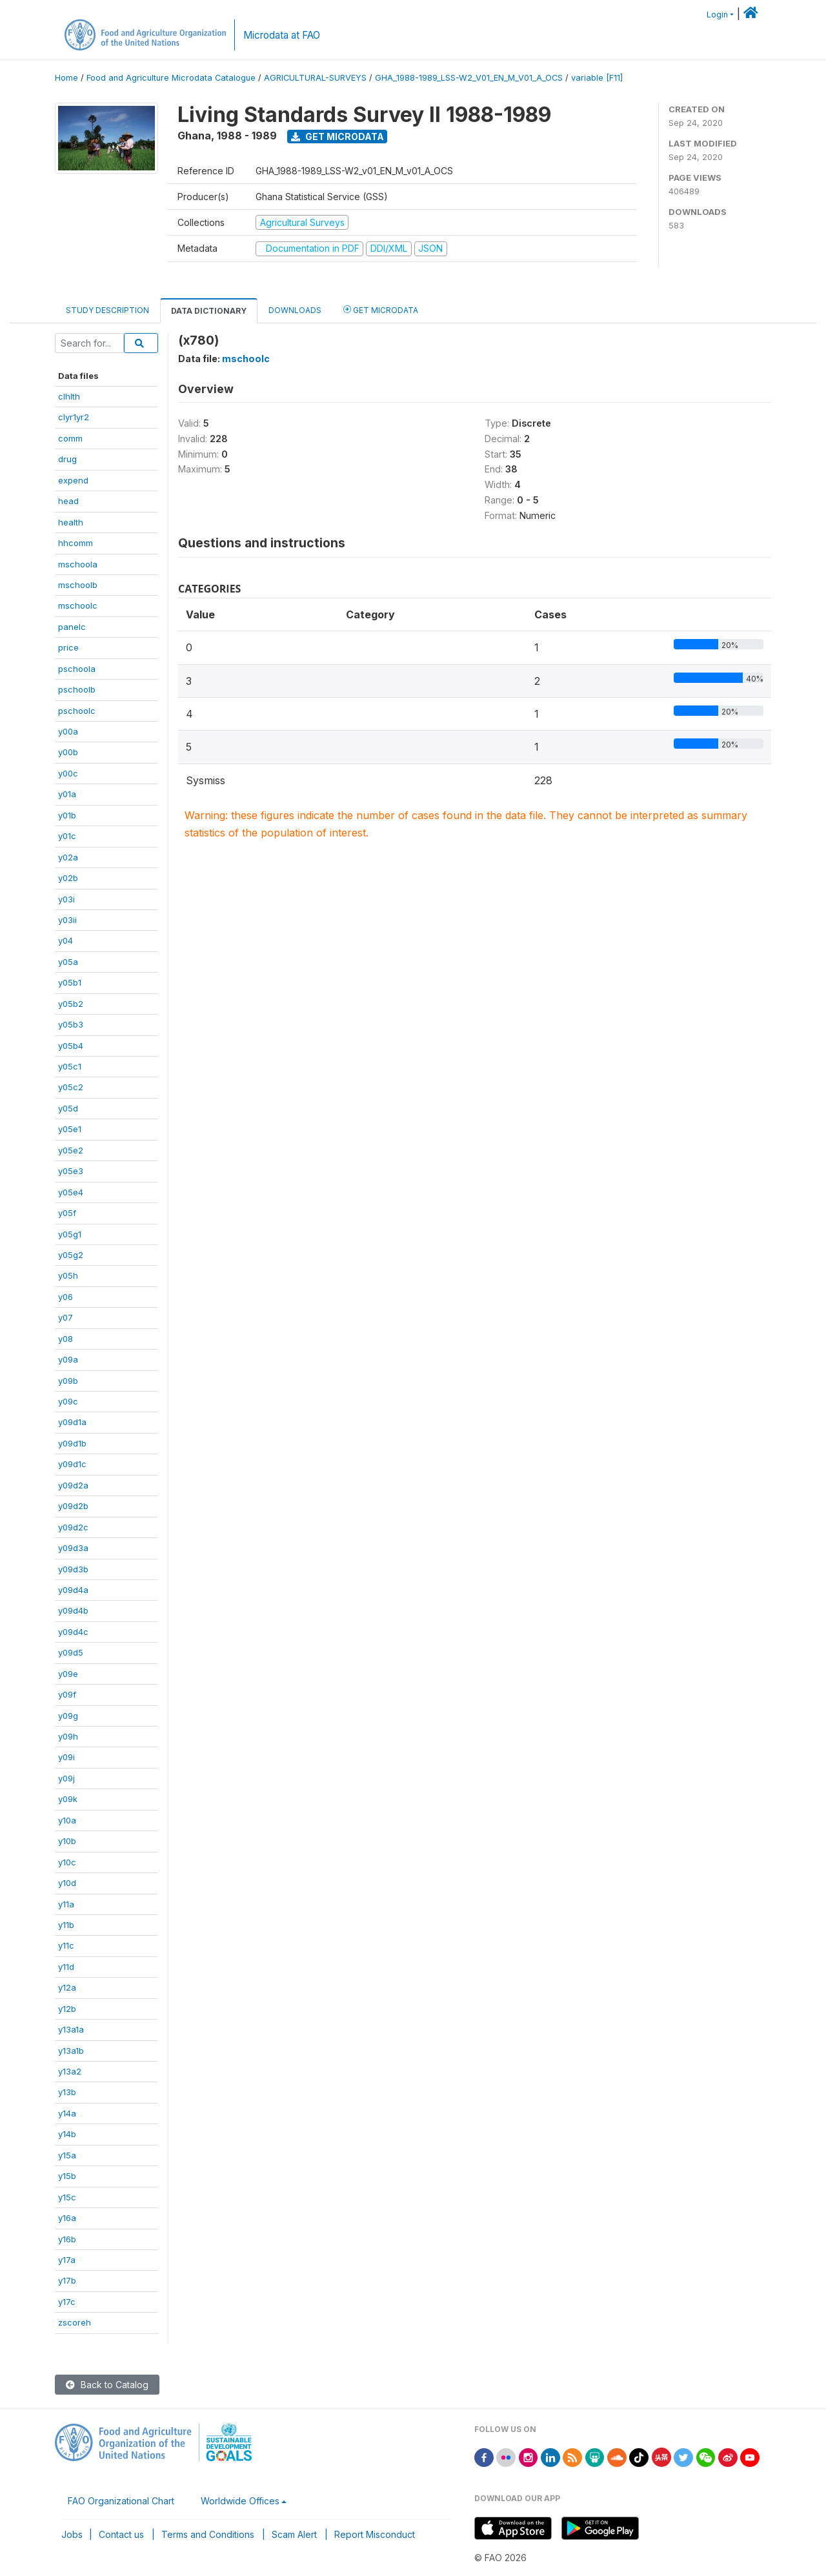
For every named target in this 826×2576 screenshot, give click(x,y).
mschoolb (77, 585)
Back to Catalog (107, 2384)
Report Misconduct (374, 2534)
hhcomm (75, 543)
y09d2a (73, 1485)
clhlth (69, 396)
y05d (68, 1108)
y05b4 (70, 1045)
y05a (68, 962)
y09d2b (73, 1506)
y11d (66, 1967)
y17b (67, 2280)
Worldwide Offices (240, 2500)
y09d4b (73, 1610)
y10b (67, 1841)
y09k (67, 1799)
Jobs (72, 2534)
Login (717, 14)
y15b (67, 2176)
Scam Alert (294, 2534)
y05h (68, 1275)
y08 (65, 1339)
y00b (68, 752)
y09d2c (73, 1527)
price (68, 647)
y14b (67, 2134)
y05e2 (70, 1150)
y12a (67, 1987)
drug (67, 459)
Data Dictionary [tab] (209, 311)
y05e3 (70, 1171)
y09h (68, 1736)
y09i (66, 1757)
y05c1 (69, 1066)
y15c (67, 2197)
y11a (66, 1904)
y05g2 (70, 1255)
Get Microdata (337, 136)
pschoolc (77, 710)
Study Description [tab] (107, 310)
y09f (67, 1694)
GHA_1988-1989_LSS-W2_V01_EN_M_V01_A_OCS (469, 78)
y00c (68, 773)
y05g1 (69, 1234)
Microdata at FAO (281, 35)
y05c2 (70, 1087)
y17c (67, 2302)
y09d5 (70, 1652)
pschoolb (77, 689)
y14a (67, 2113)
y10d (67, 1883)
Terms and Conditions (207, 2534)
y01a (67, 794)
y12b (67, 2008)
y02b (68, 878)
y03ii (67, 920)
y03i (66, 899)
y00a (68, 731)
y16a (67, 2218)
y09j (66, 1778)
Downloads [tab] (294, 310)
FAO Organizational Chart (121, 2500)
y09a (68, 1359)
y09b (68, 1380)
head (68, 501)
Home (66, 78)
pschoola (77, 669)
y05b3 (70, 1024)
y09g (68, 1715)
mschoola (77, 564)
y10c (67, 1862)
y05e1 (69, 1129)
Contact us (121, 2534)
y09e (68, 1673)
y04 (65, 940)
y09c (68, 1401)
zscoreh (74, 2322)
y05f (67, 1213)
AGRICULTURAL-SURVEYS (315, 78)
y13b (67, 2092)
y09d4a (73, 1590)
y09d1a (72, 1422)
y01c (67, 836)
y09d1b (72, 1443)
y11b (66, 1925)
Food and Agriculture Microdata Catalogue (171, 78)
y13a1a (71, 2029)
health (70, 522)
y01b (67, 815)
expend (73, 480)
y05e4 (70, 1192)
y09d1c (72, 1464)
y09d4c (73, 1632)
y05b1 (69, 982)
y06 (65, 1297)
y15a (67, 2155)
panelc (72, 627)
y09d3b (73, 1569)
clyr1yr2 (73, 417)
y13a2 (69, 2071)
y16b (67, 2239)
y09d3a (73, 1548)
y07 (65, 1317)
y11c (66, 1945)
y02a (68, 857)
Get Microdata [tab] (380, 309)
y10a (67, 1820)
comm (70, 438)
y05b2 (70, 1004)
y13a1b (71, 2050)
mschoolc (77, 605)
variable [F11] (597, 78)
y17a (67, 2260)
